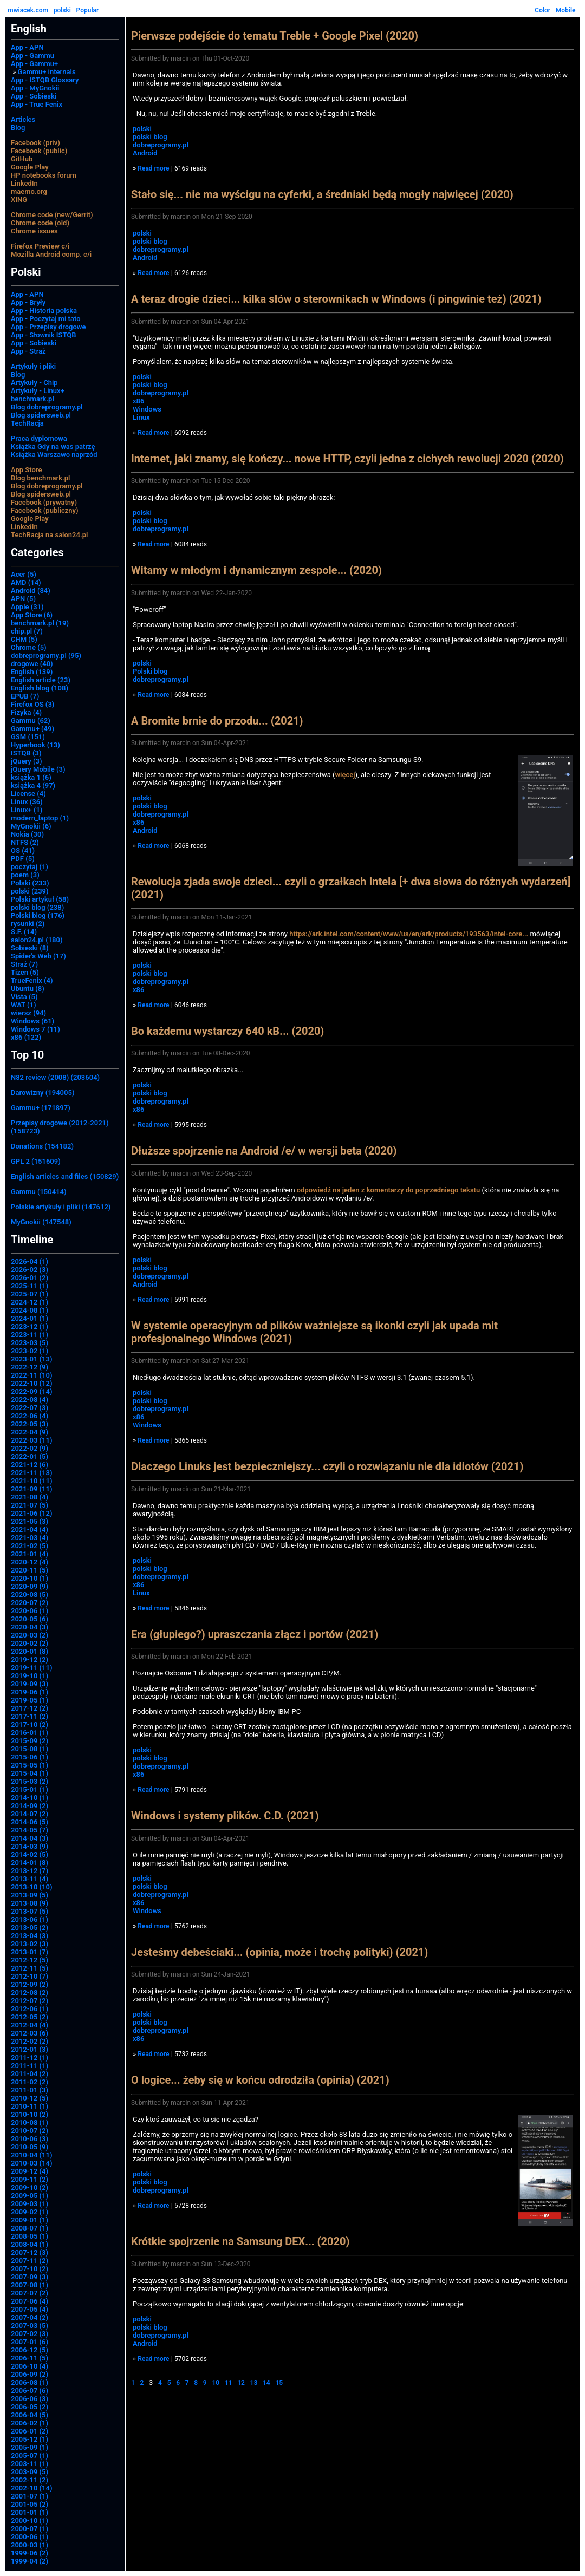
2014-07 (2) (29, 1814)
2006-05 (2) (29, 2407)
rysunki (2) (27, 923)
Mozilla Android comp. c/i (51, 254)
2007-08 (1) (29, 2285)
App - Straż (28, 351)
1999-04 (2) (29, 2561)
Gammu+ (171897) (40, 1108)
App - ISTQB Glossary (45, 80)
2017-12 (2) (29, 1708)
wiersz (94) (28, 1013)
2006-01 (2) (29, 2431)
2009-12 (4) (29, 2171)
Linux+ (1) (26, 810)
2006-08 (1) (29, 2382)
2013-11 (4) (29, 1879)
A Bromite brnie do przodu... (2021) (217, 720)
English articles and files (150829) (65, 1176)
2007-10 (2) (29, 2269)
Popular (87, 10)
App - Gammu (32, 55)
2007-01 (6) (29, 2342)
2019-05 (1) (29, 1700)
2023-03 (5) (29, 1343)
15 (279, 2382)
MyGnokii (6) (31, 826)
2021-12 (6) (29, 1464)
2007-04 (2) (29, 2317)
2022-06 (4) (29, 1416)
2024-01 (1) (29, 1318)
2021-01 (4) (29, 1554)
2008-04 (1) (29, 2244)
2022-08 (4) (29, 1399)
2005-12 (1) (29, 2439)
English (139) (32, 672)
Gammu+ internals (47, 72)
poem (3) (25, 875)
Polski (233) (30, 883)
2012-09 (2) (29, 1984)
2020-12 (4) (29, 1562)
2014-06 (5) (29, 1822)
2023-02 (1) (29, 1351)
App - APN (27, 47)
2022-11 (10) (32, 1375)
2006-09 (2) (29, 2374)
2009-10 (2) (29, 2187)
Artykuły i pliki (33, 366)
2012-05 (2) (29, 2017)
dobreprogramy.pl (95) (46, 655)
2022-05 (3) (29, 1424)
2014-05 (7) (29, 1830)
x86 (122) (26, 1037)
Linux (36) (27, 802)
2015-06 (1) (29, 1757)
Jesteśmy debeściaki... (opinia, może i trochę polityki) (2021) (279, 1952)
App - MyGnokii (35, 88)
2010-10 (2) (29, 2114)
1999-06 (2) (29, 2553)
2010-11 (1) (29, 2106)
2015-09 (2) (29, 1741)
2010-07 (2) (29, 2131)
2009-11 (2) (29, 2179)
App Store (26, 470)
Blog (18, 127)
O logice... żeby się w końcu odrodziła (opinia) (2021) (260, 2079)
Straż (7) (24, 964)
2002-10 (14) (32, 2488)
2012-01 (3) (29, 2049)
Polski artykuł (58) (40, 899)
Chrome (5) (29, 647)
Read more (153, 168)
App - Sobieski (33, 96)
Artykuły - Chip (34, 383)
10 (215, 2382)
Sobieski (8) (30, 948)
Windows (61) (32, 1021)
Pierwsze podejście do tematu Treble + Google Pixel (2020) (274, 35)
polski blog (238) (37, 907)
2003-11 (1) (29, 2464)
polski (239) (30, 891)
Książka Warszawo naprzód (54, 455)
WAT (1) (23, 1005)
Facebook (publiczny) (45, 510)
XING (19, 199)
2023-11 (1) (29, 1335)
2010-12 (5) (29, 2098)
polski (62, 10)
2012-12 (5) (29, 1960)
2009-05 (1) (29, 2196)
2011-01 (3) (29, 2090)
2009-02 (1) (29, 2212)
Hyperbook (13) (35, 745)
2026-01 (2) (29, 1278)
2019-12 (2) (29, 1659)
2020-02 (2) (29, 1643)
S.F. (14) (24, 932)
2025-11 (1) (29, 1286)
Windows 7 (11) (35, 1029)
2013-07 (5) (29, 1911)
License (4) (28, 794)
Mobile (566, 10)
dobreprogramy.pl (160, 145)
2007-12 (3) (29, 2252)
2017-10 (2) (29, 1724)
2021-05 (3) (29, 1521)
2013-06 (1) (29, 1919)
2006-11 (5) (29, 2358)
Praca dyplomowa (39, 438)
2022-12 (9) (29, 1367)
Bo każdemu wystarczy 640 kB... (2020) (227, 1031)
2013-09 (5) (29, 1895)
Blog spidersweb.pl (41, 415)
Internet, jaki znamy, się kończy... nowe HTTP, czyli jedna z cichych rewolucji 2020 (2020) (347, 458)
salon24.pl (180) (37, 940)
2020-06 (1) (29, 1611)
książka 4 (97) (33, 785)
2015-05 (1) (29, 1765)
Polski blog (150, 671)
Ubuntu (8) (27, 988)
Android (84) (30, 590)
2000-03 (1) (29, 2545)
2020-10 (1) (29, 1578)
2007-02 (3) (29, 2334)
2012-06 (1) (29, 2009)
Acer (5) (23, 574)
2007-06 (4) (29, 2301)
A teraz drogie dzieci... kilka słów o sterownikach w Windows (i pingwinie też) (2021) (336, 298)
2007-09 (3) (29, 2277)
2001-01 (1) (29, 2512)
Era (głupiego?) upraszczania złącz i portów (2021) (254, 1634)
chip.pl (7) (27, 631)
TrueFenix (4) (32, 980)
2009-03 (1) (29, 2204)
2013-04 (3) (29, 1936)
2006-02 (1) (29, 2423)
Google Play (30, 167)
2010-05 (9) (29, 2147)
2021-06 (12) (32, 1513)
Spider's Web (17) (38, 956)
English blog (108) (39, 688)
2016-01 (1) (29, 1733)
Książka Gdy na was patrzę (53, 446)
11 (228, 2382)
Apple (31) (27, 607)
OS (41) (23, 850)
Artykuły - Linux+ (37, 391)
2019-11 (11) (32, 1668)
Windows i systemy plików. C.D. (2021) (225, 1815)
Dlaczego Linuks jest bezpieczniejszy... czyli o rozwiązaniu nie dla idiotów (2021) (327, 1466)
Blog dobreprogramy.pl (46, 407)
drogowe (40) (32, 664)
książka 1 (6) (31, 777)
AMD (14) (26, 582)
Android (145, 153)
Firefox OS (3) (32, 704)
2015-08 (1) (29, 1749)
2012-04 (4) (29, 2025)
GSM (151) (28, 737)
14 (266, 2382)
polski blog (150, 137)
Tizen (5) (25, 972)
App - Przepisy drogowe (48, 327)
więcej (345, 775)
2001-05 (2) (29, 2504)
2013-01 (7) (29, 1952)
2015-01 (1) (29, 1789)
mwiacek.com (28, 10)
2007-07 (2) (29, 2293)
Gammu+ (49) (32, 729)
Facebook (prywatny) (44, 502)
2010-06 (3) (29, 2139)
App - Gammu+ (34, 64)
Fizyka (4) (26, 712)
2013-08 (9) (29, 1903)
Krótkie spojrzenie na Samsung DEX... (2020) (240, 2241)
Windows (147, 409)
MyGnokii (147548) (41, 1222)
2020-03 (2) (29, 1635)
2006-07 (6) (29, 2390)
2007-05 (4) (29, 2309)
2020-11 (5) (29, 1570)
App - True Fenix (36, 104)
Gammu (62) (30, 720)
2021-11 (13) (32, 1473)
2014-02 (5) (29, 1854)
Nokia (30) (27, 834)
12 (241, 2382)
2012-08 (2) (29, 1992)
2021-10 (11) (32, 1481)
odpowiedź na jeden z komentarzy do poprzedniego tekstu (388, 1190)
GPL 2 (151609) (36, 1161)
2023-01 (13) (32, 1359)
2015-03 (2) (29, 1781)
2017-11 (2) (29, 1716)
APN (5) (23, 599)
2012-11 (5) (29, 1968)
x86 (138, 401)
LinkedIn (24, 183)
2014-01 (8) (29, 1862)
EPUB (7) (25, 696)
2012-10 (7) (29, 1976)
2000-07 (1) (29, 2529)
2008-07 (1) (29, 2228)
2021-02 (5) (29, 1546)
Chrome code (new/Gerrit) (52, 215)
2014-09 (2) (29, 1806)
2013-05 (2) (29, 1927)
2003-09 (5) (29, 2472)
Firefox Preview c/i (40, 246)
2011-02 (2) (29, 2082)
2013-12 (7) (29, 1871)
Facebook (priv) (35, 143)
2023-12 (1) (29, 1326)
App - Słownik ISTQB (43, 335)
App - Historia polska (44, 310)
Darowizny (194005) (42, 1092)
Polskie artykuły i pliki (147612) (60, 1207)
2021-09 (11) (32, 1489)
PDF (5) (23, 859)
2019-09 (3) (29, 1684)
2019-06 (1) (29, 1692)
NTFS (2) (25, 842)
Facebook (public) (39, 151)
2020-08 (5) (29, 1594)
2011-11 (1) (29, 2066)
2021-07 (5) (29, 1505)
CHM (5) (24, 639)
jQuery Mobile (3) (38, 769)
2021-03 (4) (29, 1538)
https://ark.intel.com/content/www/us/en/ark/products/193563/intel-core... (408, 934)
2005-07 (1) (29, 2455)
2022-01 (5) (29, 1456)
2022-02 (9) (29, 1448)
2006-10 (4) (29, 2366)
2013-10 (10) (32, 1887)
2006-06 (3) (29, 2399)
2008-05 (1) (29, 2236)
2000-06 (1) (29, 2537)
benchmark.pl (32, 399)
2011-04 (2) (29, 2074)
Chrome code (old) (40, 223)
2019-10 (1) (29, 1676)
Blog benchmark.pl (40, 478)
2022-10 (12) (32, 1383)
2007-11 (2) (29, 2261)
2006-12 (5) (29, 2350)
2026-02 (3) (29, 1270)
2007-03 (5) (29, 2325)
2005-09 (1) (29, 2447)
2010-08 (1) (29, 2122)
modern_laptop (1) (40, 818)
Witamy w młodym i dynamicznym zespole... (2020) (256, 570)
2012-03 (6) (29, 2033)
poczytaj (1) (29, 867)
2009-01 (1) (29, 2220)
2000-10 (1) (29, 2520)
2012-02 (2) (29, 2041)
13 (254, 2382)
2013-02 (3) (29, 1944)
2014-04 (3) (29, 1838)
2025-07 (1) (29, 1294)
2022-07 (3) (29, 1408)
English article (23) (40, 680)
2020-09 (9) (29, 1586)
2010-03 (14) (32, 2163)
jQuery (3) (26, 761)
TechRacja (27, 423)
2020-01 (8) (29, 1651)
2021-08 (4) (29, 1497)
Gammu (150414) (39, 1192)
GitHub (21, 159)
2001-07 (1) (29, 2496)
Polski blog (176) (37, 915)
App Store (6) (32, 615)
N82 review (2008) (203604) (55, 1077)
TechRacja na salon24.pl (49, 535)
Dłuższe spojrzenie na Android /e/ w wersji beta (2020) (264, 1150)
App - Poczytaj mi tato (46, 319)
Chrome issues (34, 231)
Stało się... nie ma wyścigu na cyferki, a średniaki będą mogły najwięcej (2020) (322, 194)
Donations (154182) (42, 1146)
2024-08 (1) (29, 1310)
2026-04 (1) (29, 1261)
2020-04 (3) (29, 1627)
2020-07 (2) (29, 1603)
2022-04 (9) (29, 1432)
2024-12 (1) (29, 1302)
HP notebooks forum (43, 175)
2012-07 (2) (29, 2001)
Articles (23, 119)
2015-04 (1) (29, 1773)
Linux (141, 417)
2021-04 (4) (29, 1529)
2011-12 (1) (29, 2057)
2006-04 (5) (29, 2415)
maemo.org (29, 191)
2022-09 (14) (32, 1391)
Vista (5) (24, 997)
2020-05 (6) (29, 1619)
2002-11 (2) (29, 2480)
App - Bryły (28, 302)
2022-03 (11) (32, 1440)
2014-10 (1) (29, 1798)
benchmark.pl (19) (40, 623)
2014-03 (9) (29, 1846)
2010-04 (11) (32, 2155)
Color (542, 10)
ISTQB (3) (26, 753)
